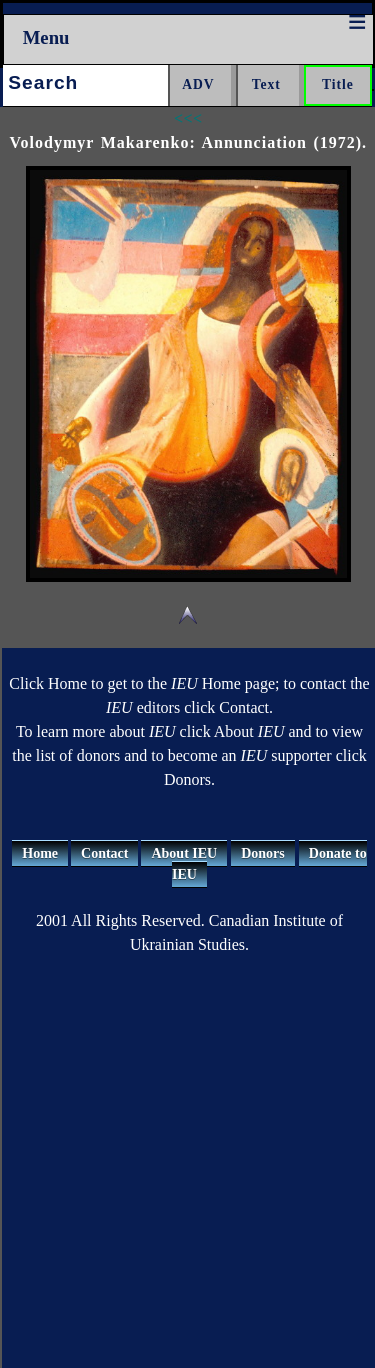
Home (40, 853)
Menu (46, 37)
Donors (263, 853)
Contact (104, 853)
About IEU (184, 853)
